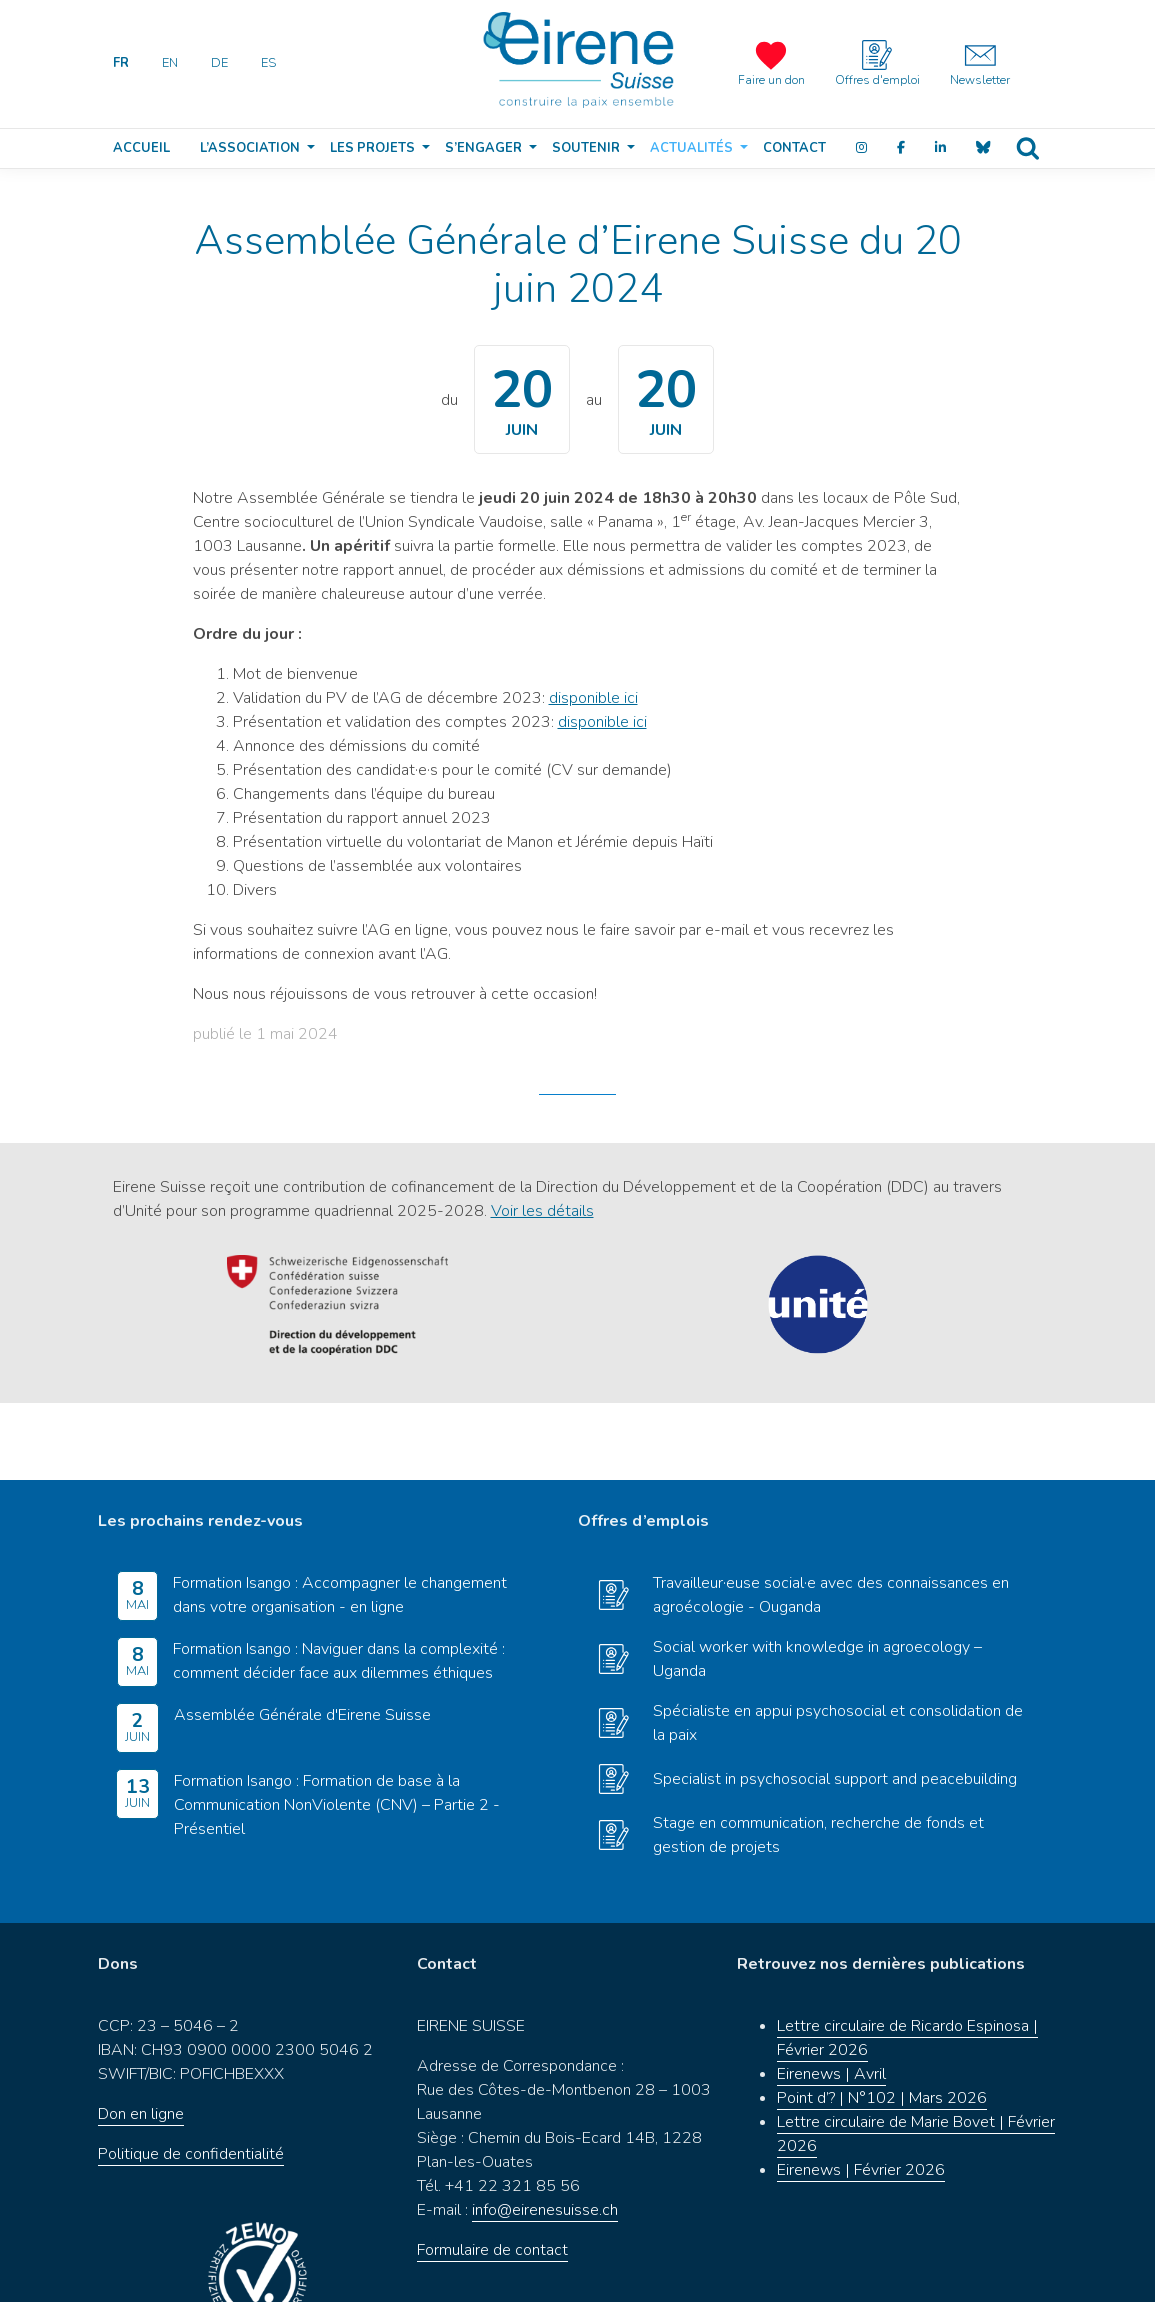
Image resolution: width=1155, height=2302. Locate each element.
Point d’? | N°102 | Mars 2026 (882, 2022)
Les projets (372, 148)
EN (170, 63)
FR (121, 63)
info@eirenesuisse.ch (545, 2134)
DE (219, 63)
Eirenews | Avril (831, 1998)
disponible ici (593, 698)
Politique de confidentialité (191, 2078)
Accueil (141, 148)
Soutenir (586, 148)
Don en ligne (141, 2038)
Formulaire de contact (492, 2174)
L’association (250, 148)
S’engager (483, 148)
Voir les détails (542, 1211)
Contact (794, 148)
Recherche (1027, 148)
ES (268, 63)
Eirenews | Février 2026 (861, 2094)
